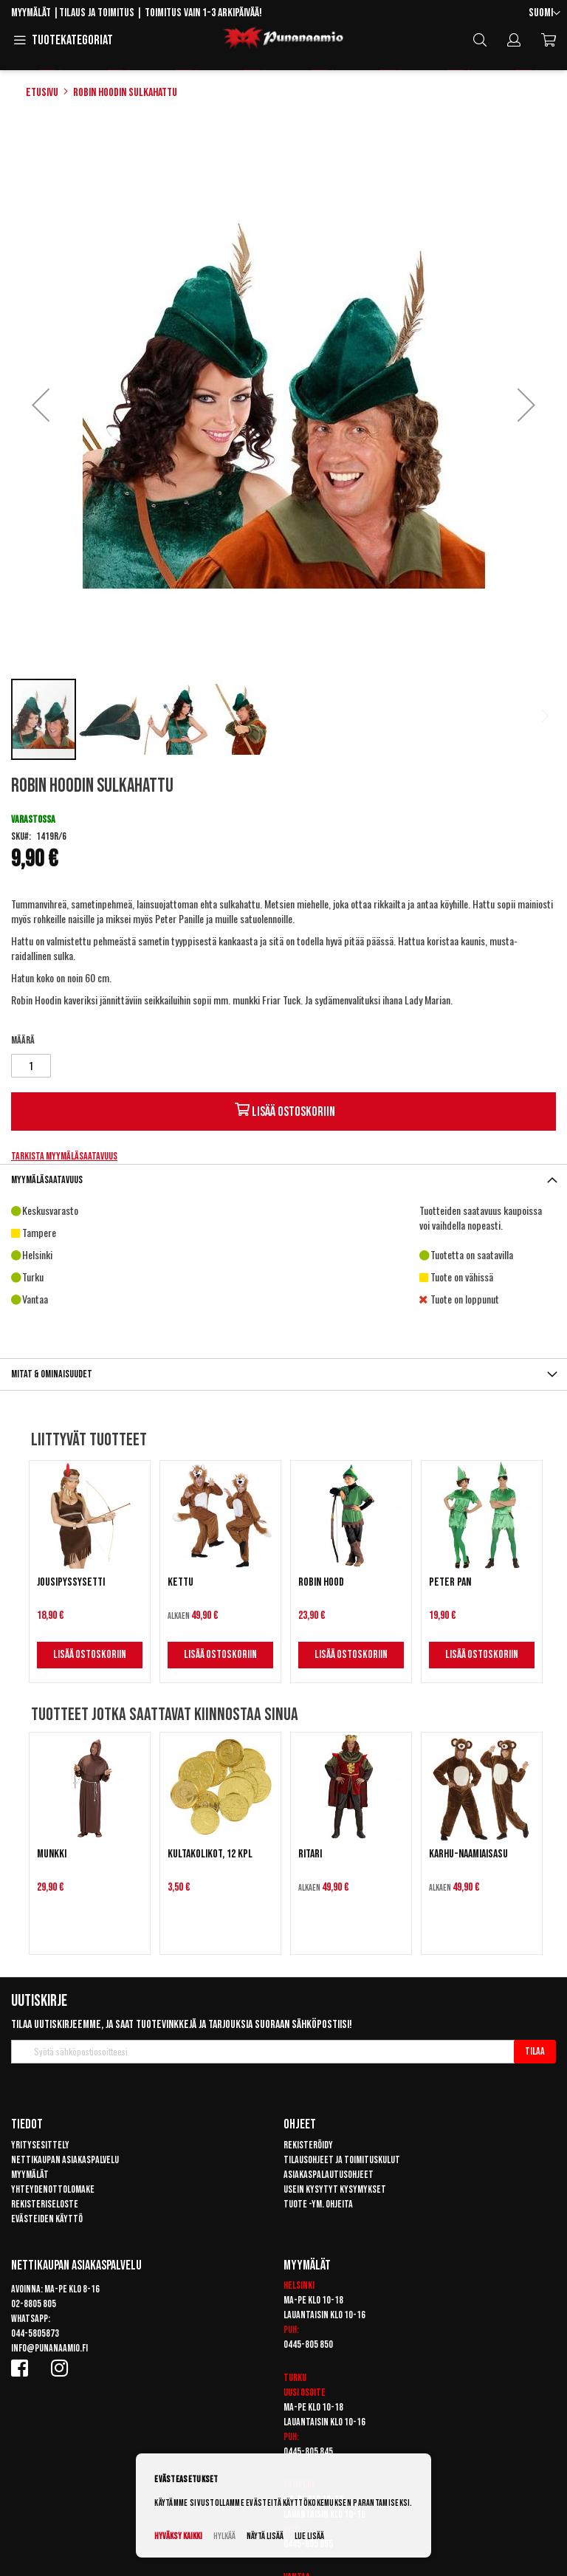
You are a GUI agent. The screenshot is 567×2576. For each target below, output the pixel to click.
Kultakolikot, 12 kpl (210, 1854)
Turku (295, 2377)
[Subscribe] (535, 2051)
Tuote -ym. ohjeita (318, 2204)
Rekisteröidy (308, 2145)
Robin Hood (321, 1582)
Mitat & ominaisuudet (51, 1374)
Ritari (310, 1854)
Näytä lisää (265, 2536)
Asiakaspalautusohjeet (329, 2174)
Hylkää (224, 2536)
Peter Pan (450, 1582)
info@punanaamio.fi (49, 2348)
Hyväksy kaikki (178, 2536)
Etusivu (42, 93)
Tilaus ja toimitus (96, 13)
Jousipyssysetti (71, 1582)
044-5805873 (35, 2333)
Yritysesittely (40, 2145)
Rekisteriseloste (44, 2204)
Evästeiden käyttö (47, 2219)
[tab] (283, 1180)
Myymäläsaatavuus (47, 1180)
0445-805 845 (308, 2451)
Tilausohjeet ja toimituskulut (342, 2160)
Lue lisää (309, 2536)
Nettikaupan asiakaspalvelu (65, 2160)
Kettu (180, 1582)
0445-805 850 (308, 2344)
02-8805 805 (33, 2304)
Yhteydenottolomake (52, 2189)
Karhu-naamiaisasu (468, 1854)
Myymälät (31, 13)
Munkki (51, 1854)
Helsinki (299, 2285)
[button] (544, 13)
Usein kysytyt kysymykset (335, 2189)
